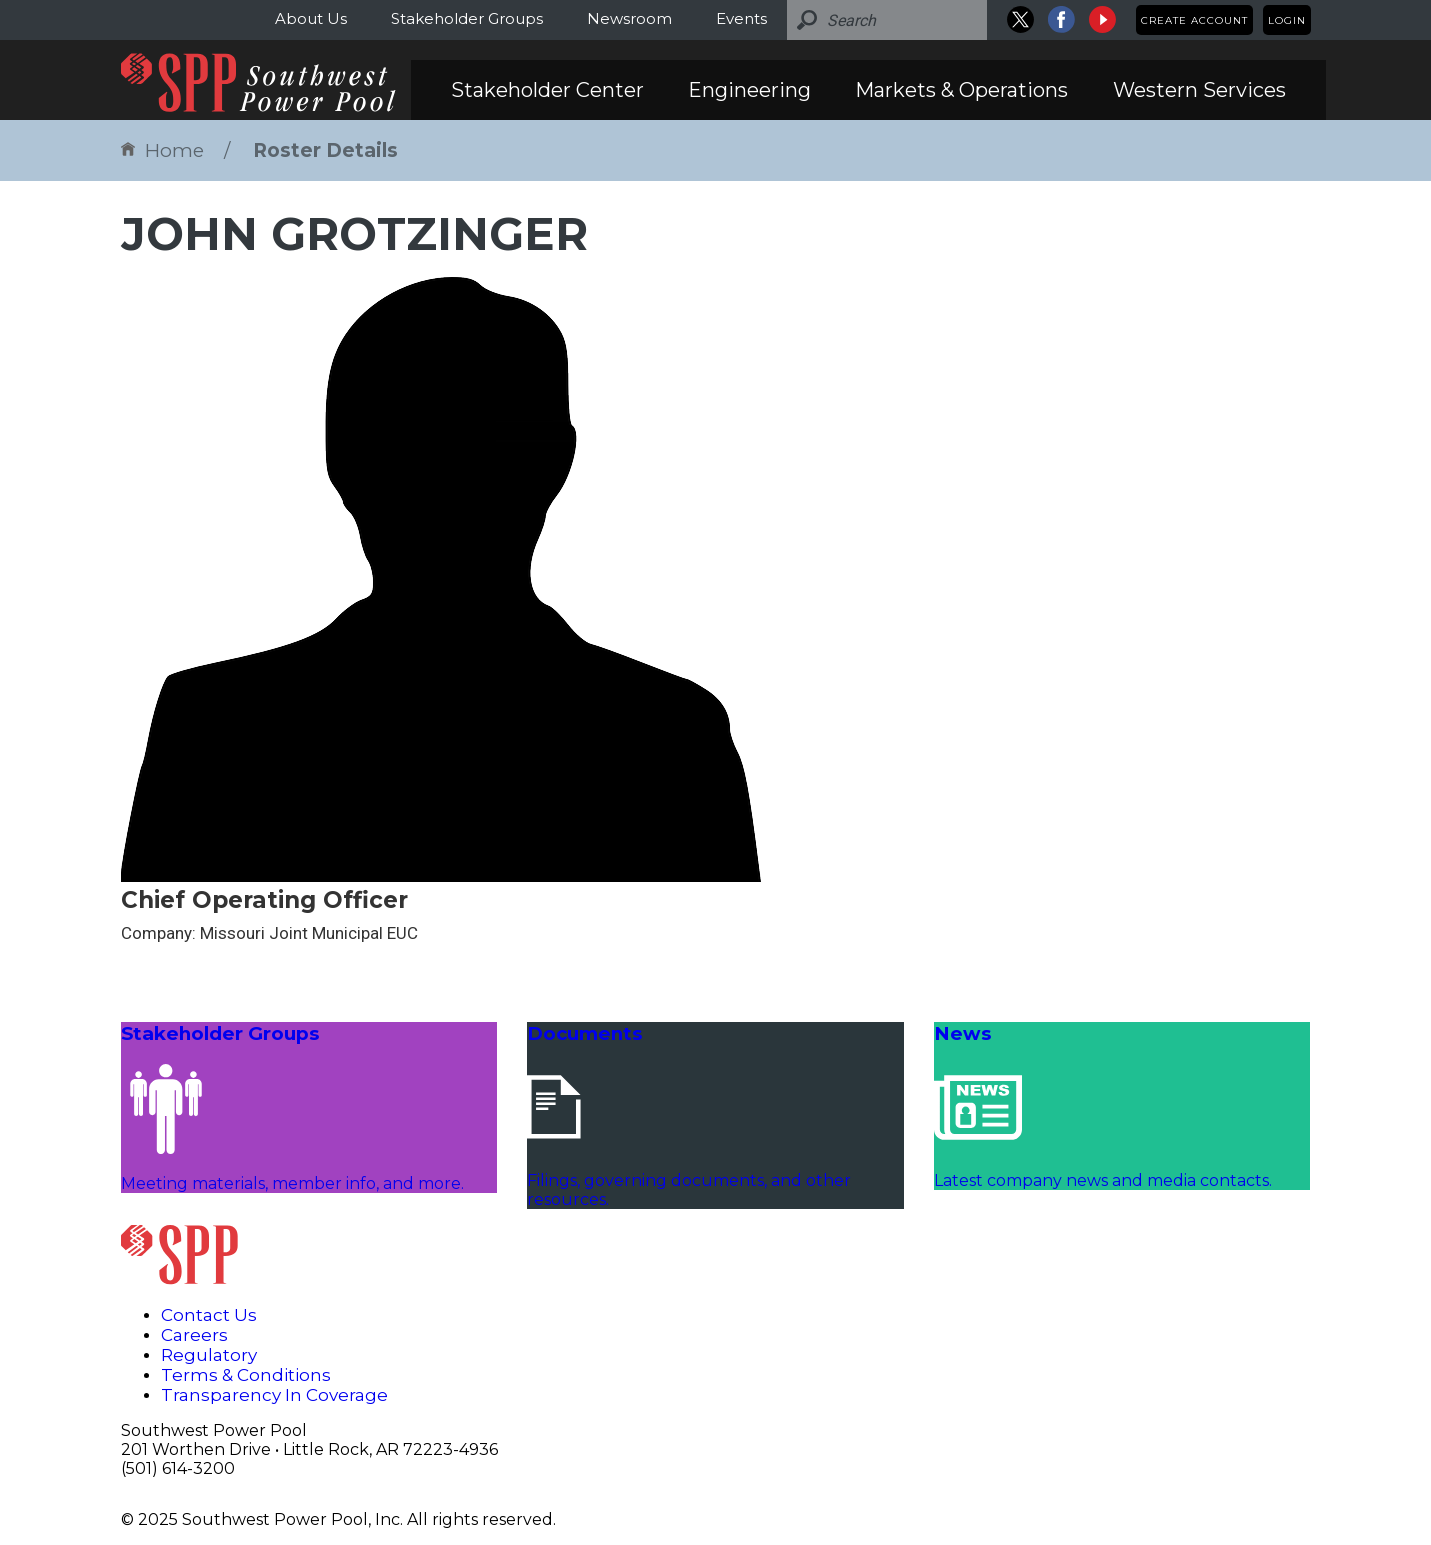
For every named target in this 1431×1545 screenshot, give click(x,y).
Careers (194, 1335)
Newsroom (629, 18)
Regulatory (209, 1355)
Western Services (1199, 90)
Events (741, 18)
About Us (311, 18)
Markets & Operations (961, 90)
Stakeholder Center (547, 90)
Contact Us (209, 1315)
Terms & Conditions (246, 1375)
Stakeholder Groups (467, 18)
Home (162, 150)
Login (1287, 20)
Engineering (749, 90)
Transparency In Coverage (274, 1395)
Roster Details (325, 150)
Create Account (1194, 20)
